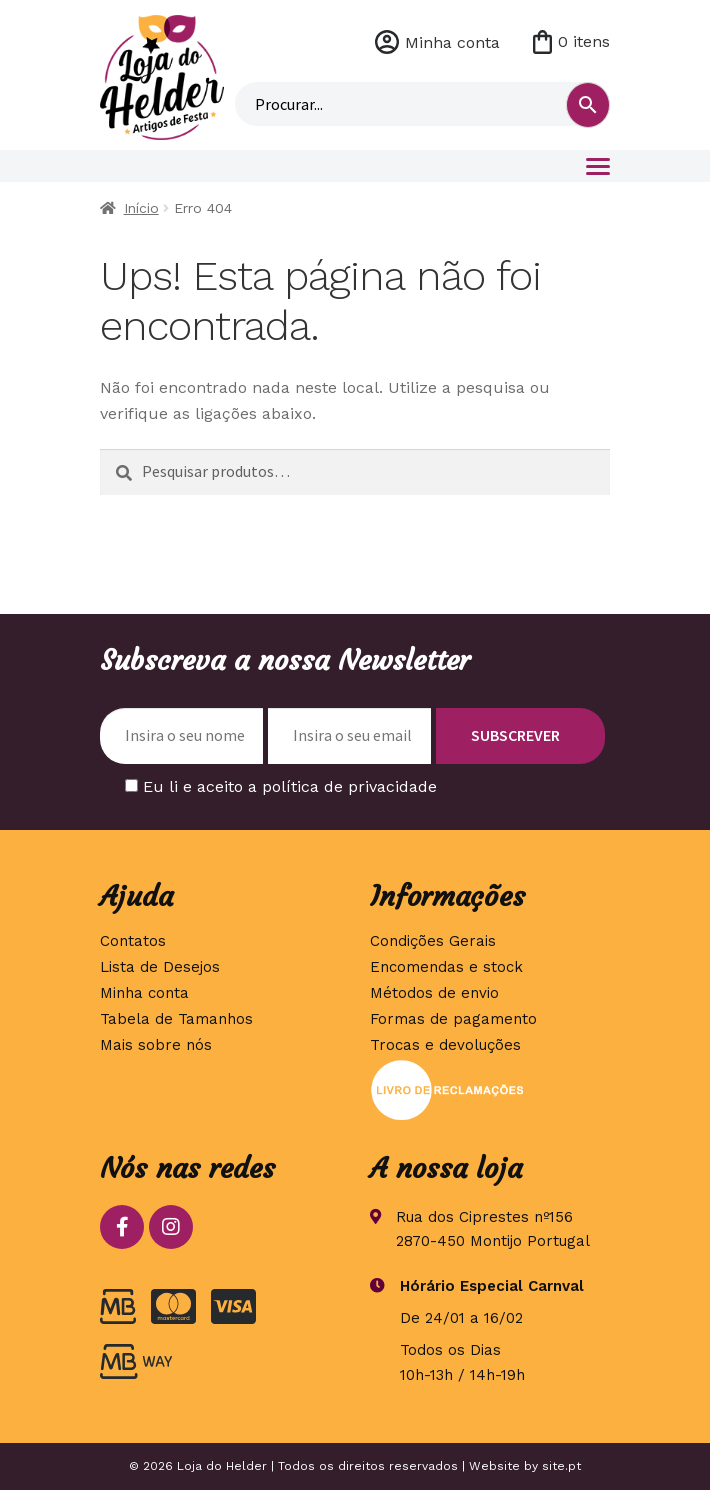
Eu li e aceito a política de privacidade (290, 786)
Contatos (133, 941)
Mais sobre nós (156, 1045)
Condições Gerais (433, 941)
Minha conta (452, 42)
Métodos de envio (434, 993)
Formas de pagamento (453, 1019)
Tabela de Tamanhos (176, 1019)
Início (141, 208)
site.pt (561, 1466)
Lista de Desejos (160, 967)
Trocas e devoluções (445, 1045)
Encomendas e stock (446, 967)
